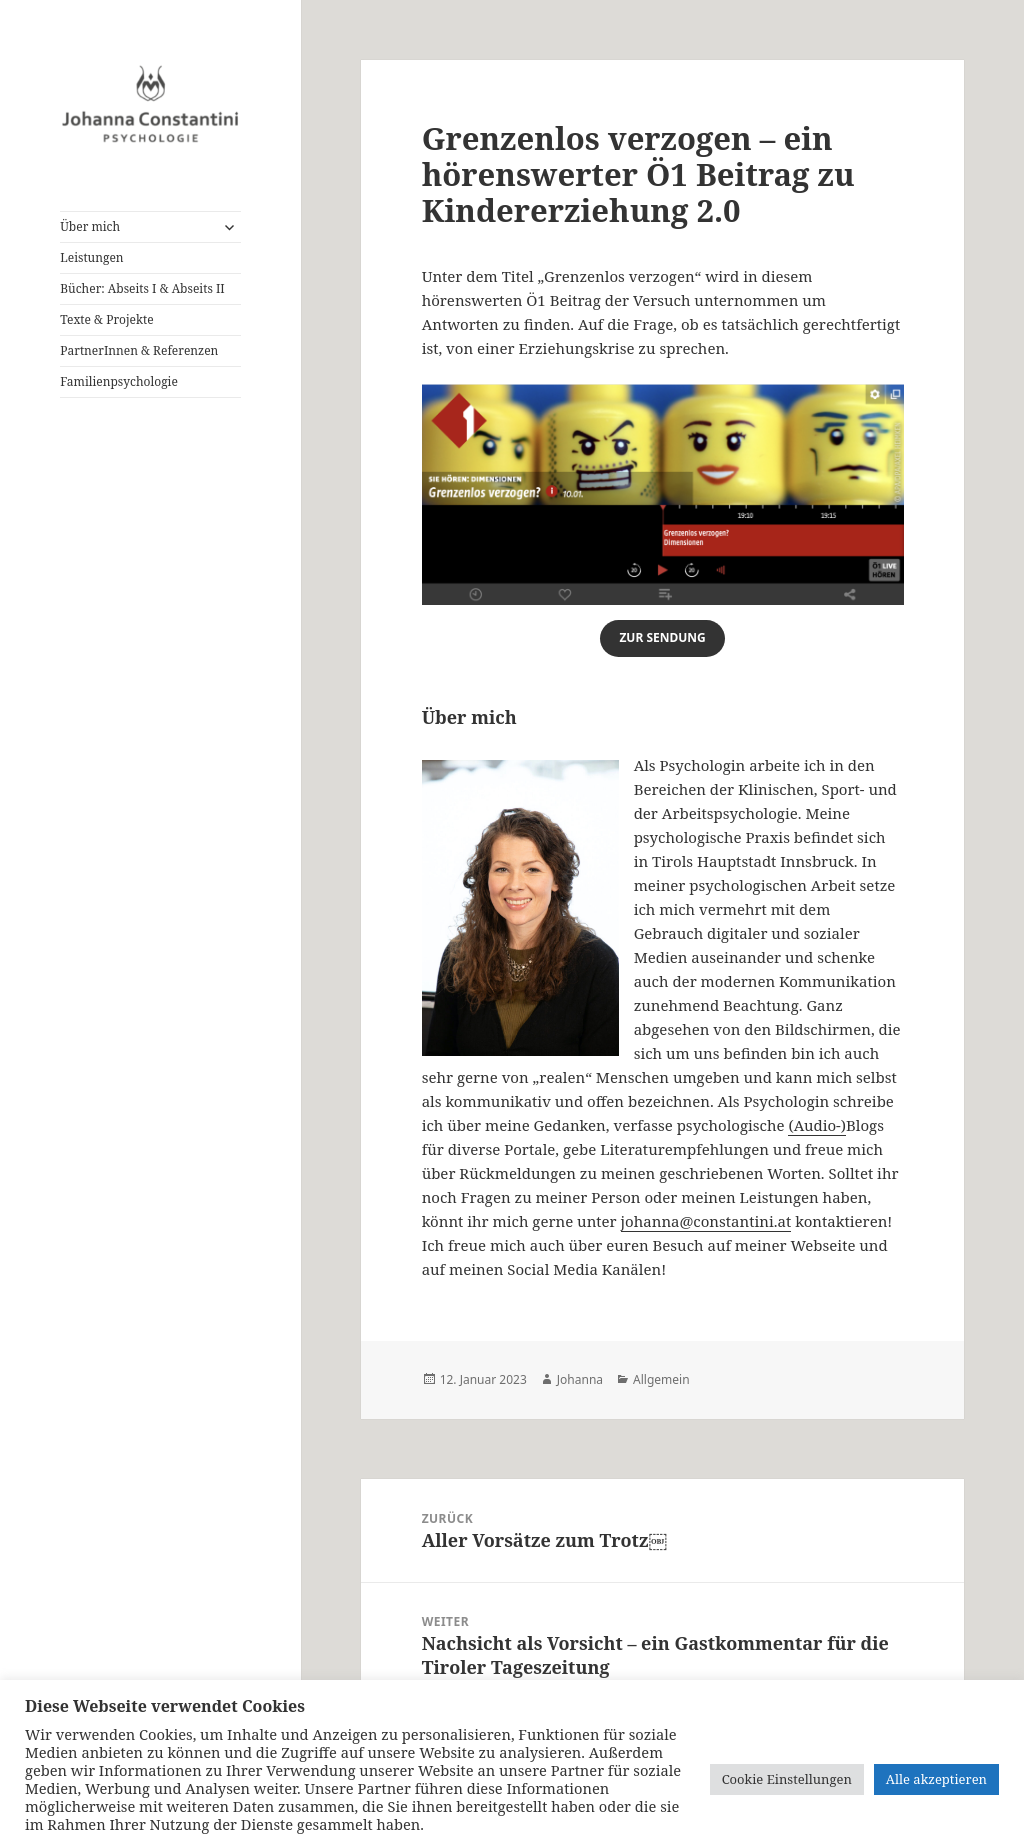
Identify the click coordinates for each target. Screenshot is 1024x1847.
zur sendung (662, 637)
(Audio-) (817, 1125)
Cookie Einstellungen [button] (787, 1779)
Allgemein (661, 1379)
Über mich (90, 226)
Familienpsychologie (119, 381)
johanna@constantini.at (706, 1221)
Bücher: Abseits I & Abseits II (142, 288)
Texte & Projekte (106, 319)
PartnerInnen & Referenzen (139, 350)
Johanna (580, 1379)
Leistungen (91, 257)
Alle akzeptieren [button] (936, 1779)
